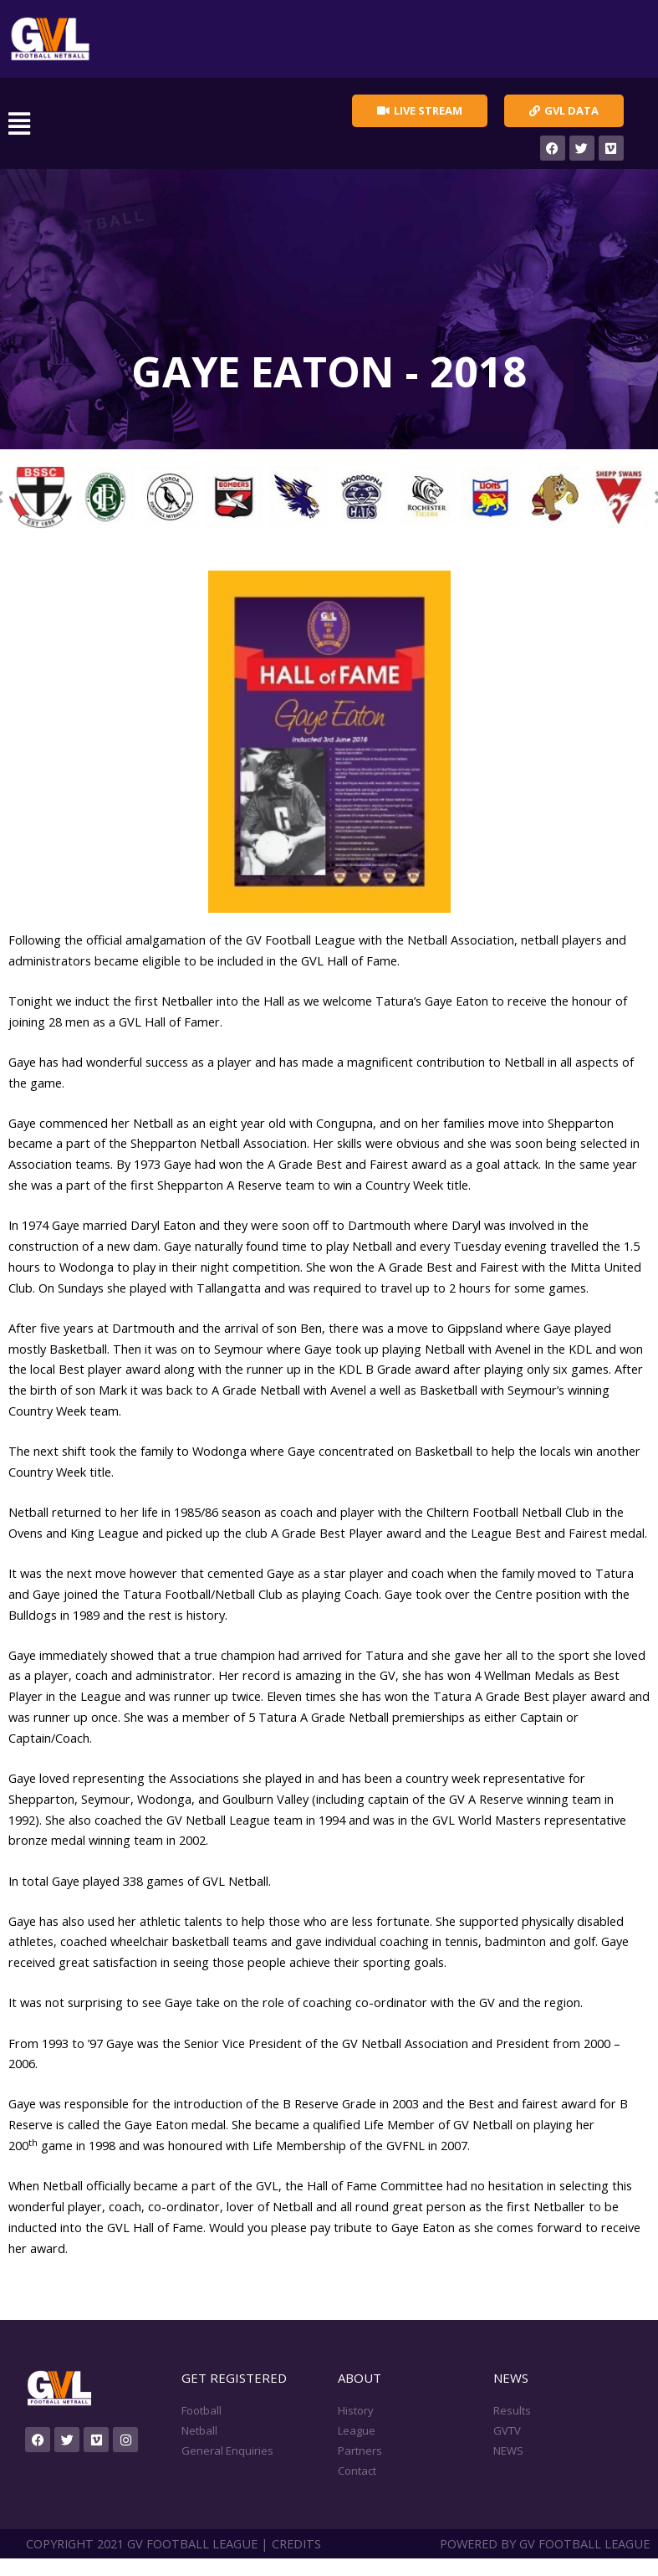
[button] (151, 123)
